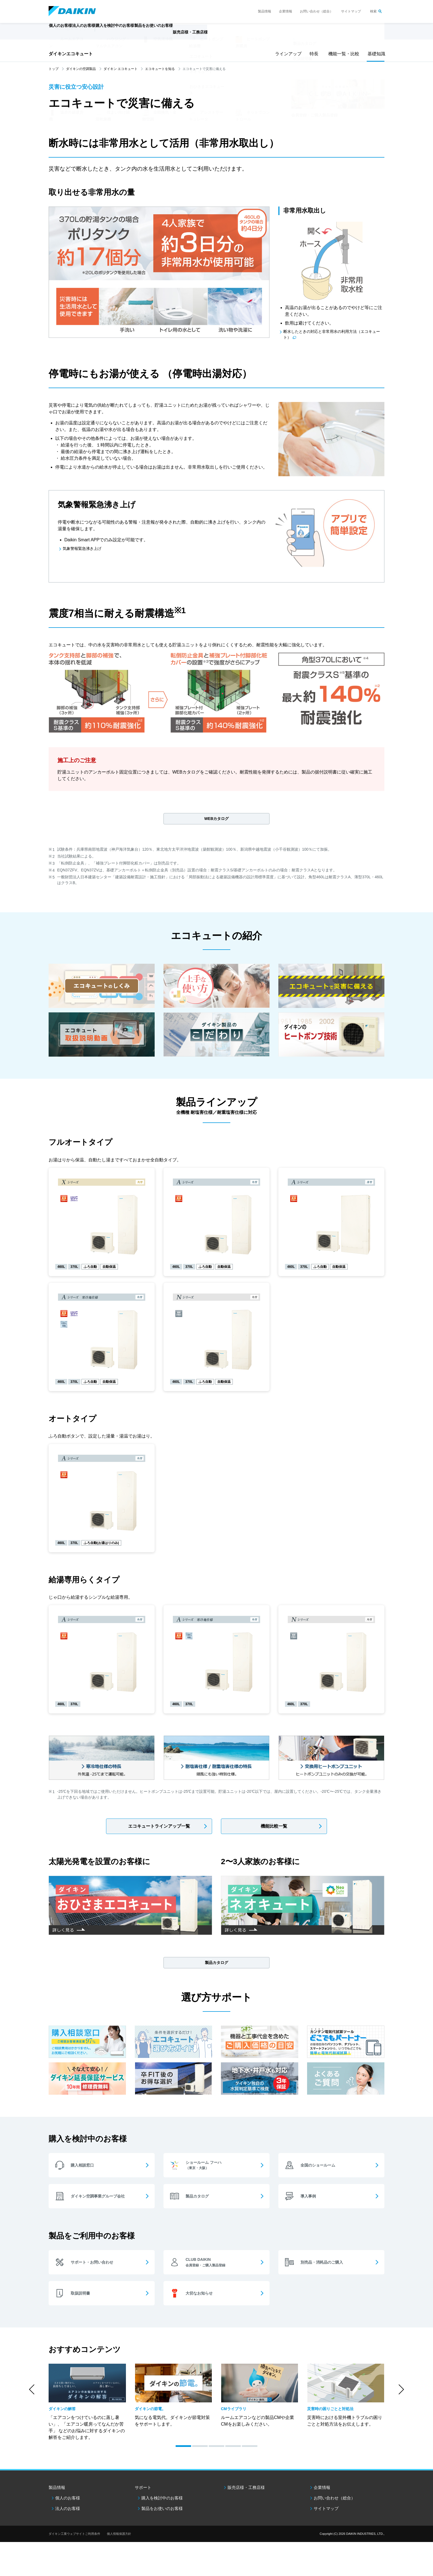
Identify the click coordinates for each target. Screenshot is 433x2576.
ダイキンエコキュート (71, 53)
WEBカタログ (186, 773)
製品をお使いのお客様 (162, 2513)
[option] (87, 2406)
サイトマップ (351, 11)
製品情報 (264, 11)
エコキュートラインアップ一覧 (159, 1828)
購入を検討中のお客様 (162, 2503)
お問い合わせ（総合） (316, 11)
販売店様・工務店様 (232, 35)
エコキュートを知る (160, 69)
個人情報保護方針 (119, 2538)
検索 (373, 11)
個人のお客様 (67, 2503)
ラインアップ (287, 53)
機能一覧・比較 (342, 53)
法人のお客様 (67, 2513)
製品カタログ (216, 1965)
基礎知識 (375, 53)
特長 (313, 53)
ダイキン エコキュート (121, 69)
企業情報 (285, 11)
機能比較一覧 (274, 1828)
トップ (54, 69)
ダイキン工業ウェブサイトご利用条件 (74, 2538)
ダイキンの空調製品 (81, 69)
